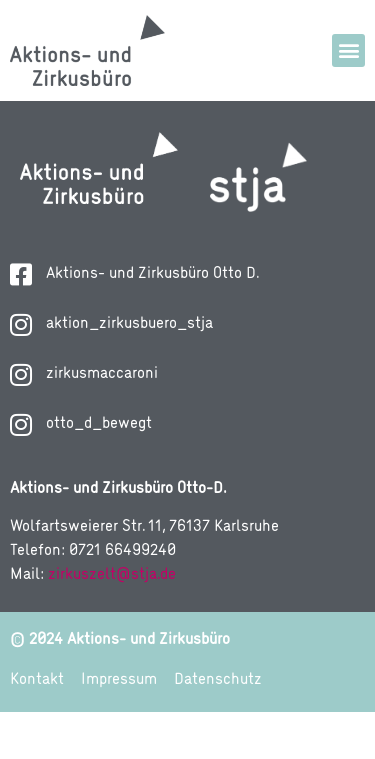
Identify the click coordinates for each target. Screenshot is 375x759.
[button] (348, 50)
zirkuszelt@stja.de (112, 622)
